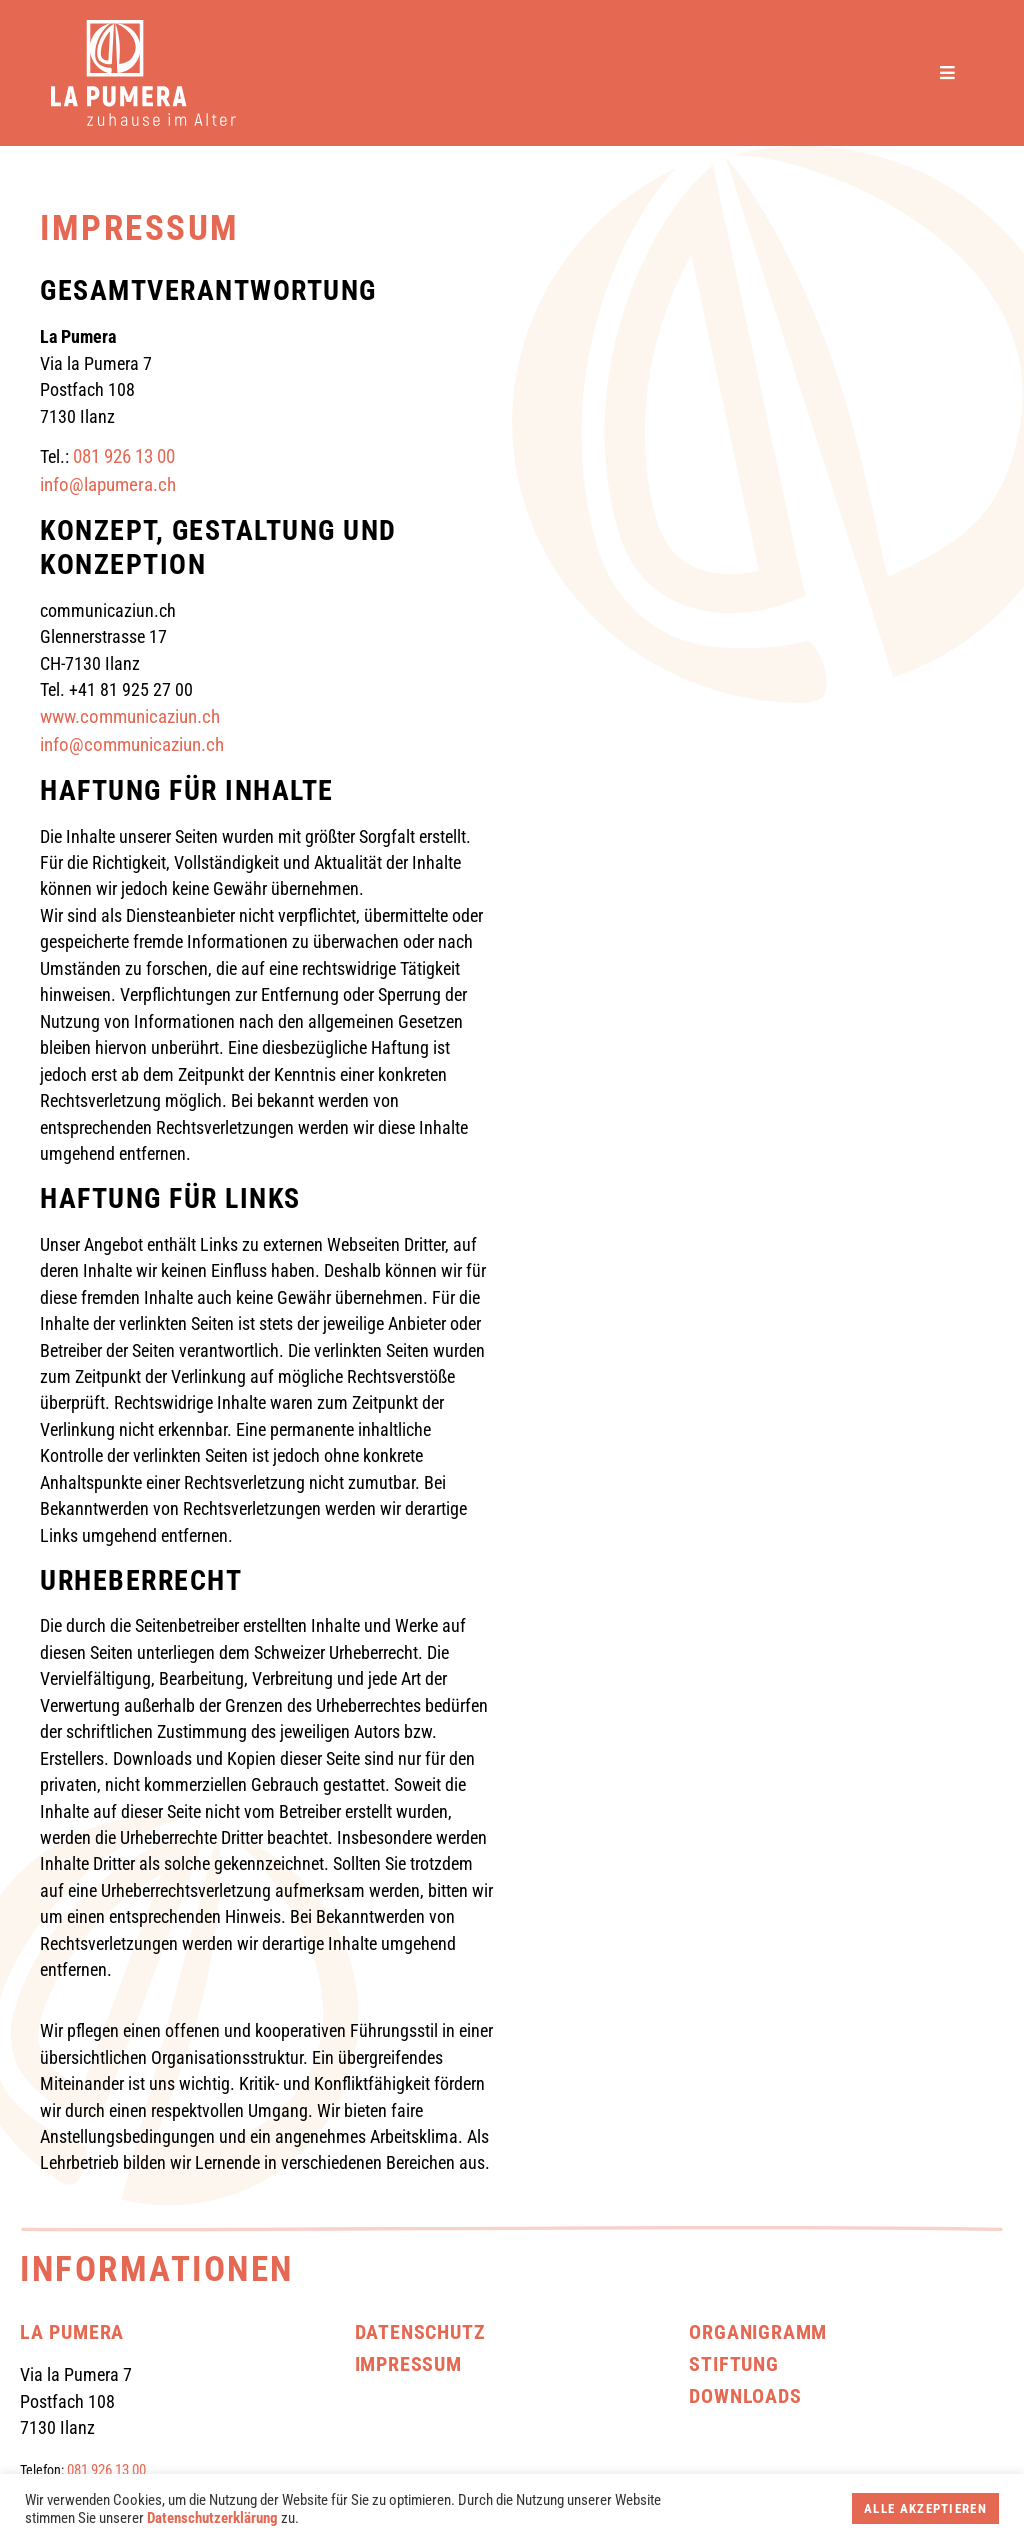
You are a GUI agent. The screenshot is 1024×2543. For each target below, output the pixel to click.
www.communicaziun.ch (130, 717)
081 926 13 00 (124, 457)
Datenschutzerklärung (212, 2518)
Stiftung (733, 2364)
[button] (955, 73)
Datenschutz (420, 2332)
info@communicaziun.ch (132, 745)
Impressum (408, 2364)
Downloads (745, 2396)
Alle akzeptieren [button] (925, 2508)
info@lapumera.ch (108, 485)
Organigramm (758, 2332)
